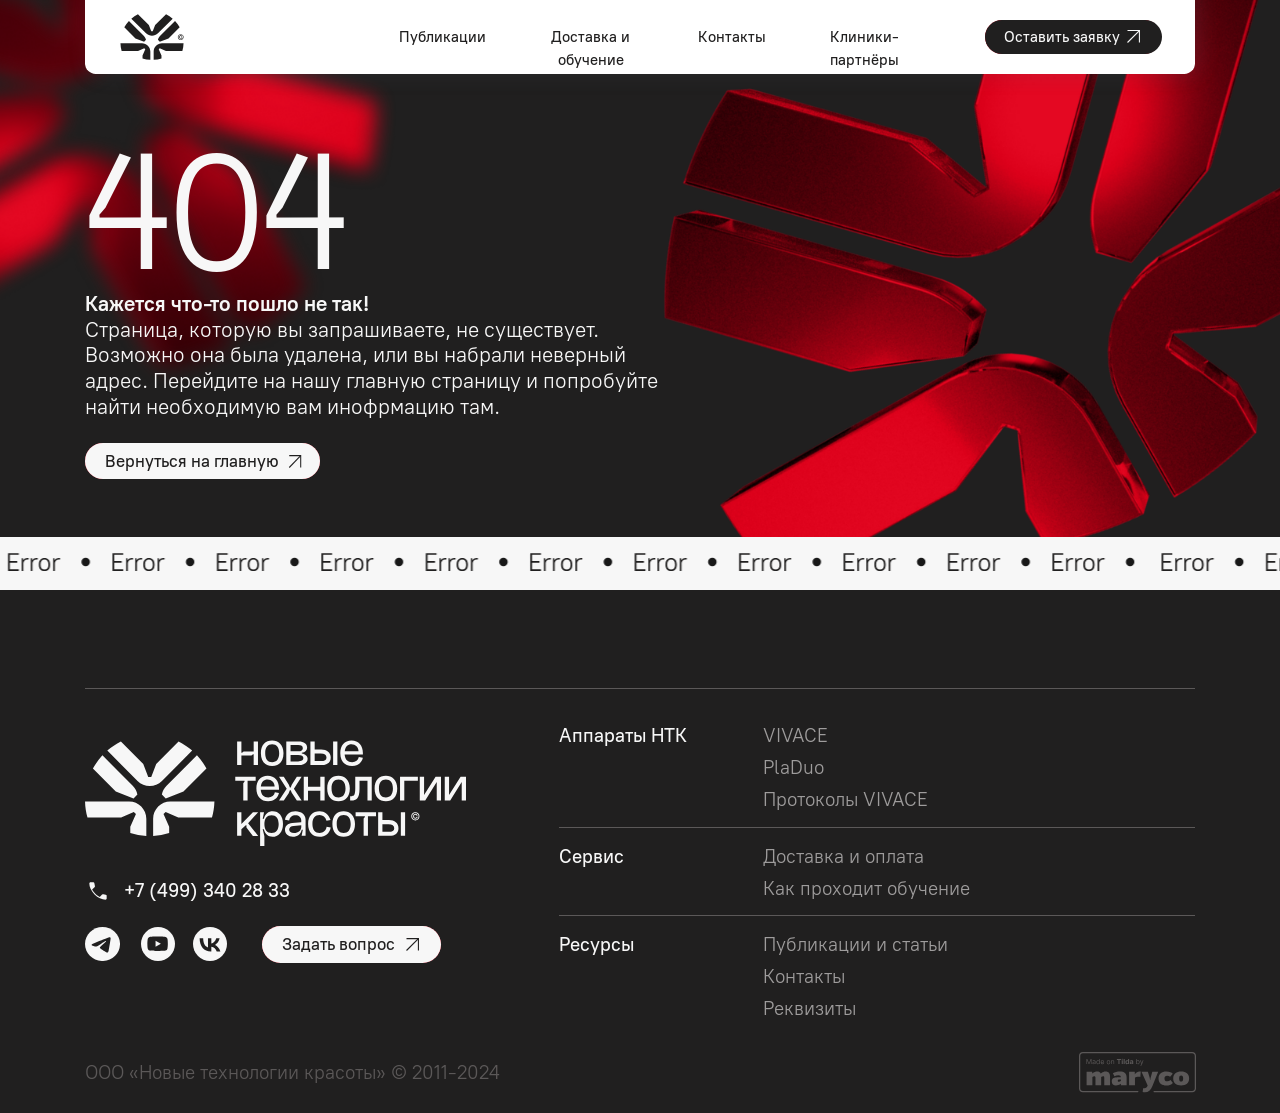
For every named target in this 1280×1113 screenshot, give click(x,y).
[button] (1073, 37)
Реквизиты (809, 1008)
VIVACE (795, 735)
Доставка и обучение (590, 48)
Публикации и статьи (855, 944)
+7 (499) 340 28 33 (207, 890)
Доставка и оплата (843, 856)
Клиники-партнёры (864, 48)
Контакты (732, 37)
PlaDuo (793, 767)
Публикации (442, 37)
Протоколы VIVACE (845, 799)
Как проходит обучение (866, 888)
